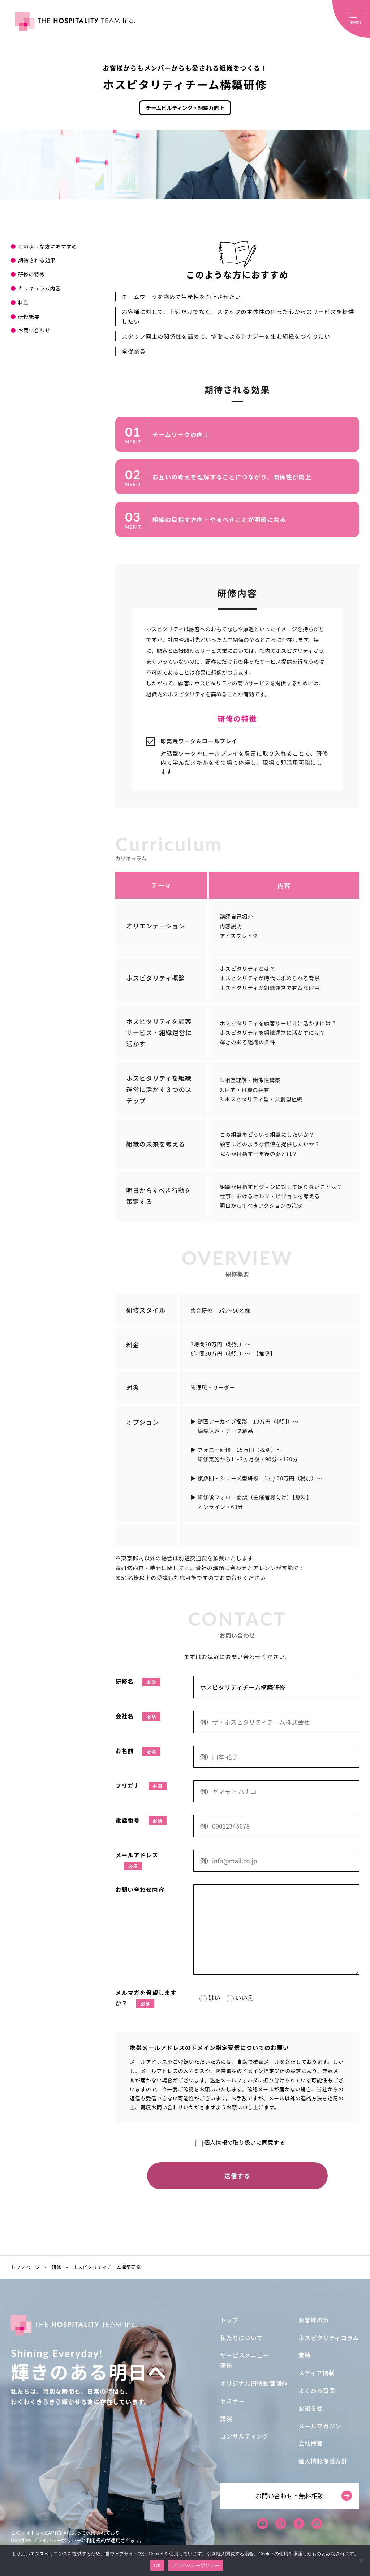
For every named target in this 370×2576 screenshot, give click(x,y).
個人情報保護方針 (323, 2461)
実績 (304, 2355)
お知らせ (310, 2408)
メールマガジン (319, 2426)
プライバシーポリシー (56, 2540)
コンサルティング (244, 2436)
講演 (226, 2418)
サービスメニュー (244, 2355)
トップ (229, 2320)
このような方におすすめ (47, 246)
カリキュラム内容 (39, 288)
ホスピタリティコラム (328, 2337)
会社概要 (310, 2443)
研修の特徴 (31, 274)
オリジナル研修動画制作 (254, 2383)
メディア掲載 (316, 2372)
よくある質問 (316, 2390)
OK (157, 2565)
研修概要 (28, 316)
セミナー (232, 2401)
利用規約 (96, 2540)
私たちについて (241, 2337)
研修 (226, 2365)
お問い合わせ (34, 330)
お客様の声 (313, 2320)
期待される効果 (37, 260)
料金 (23, 302)
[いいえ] (361, 2560)
